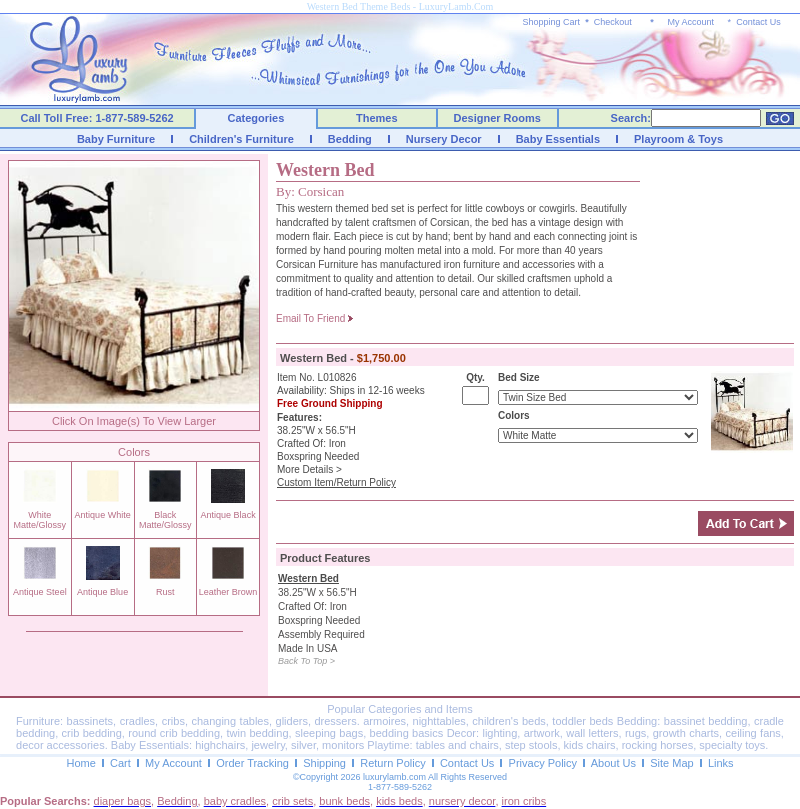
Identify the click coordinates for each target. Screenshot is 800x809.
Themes (377, 118)
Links (721, 763)
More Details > (309, 469)
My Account (690, 22)
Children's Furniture (241, 139)
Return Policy (392, 763)
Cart (120, 763)
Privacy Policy (543, 763)
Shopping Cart (552, 22)
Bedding (350, 139)
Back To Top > (306, 661)
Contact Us (758, 22)
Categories (256, 118)
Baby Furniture (116, 139)
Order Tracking (252, 763)
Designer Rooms (496, 118)
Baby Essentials (558, 139)
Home (80, 763)
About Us (613, 763)
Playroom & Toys (678, 139)
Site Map (671, 763)
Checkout (613, 22)
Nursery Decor (444, 139)
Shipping (324, 763)
